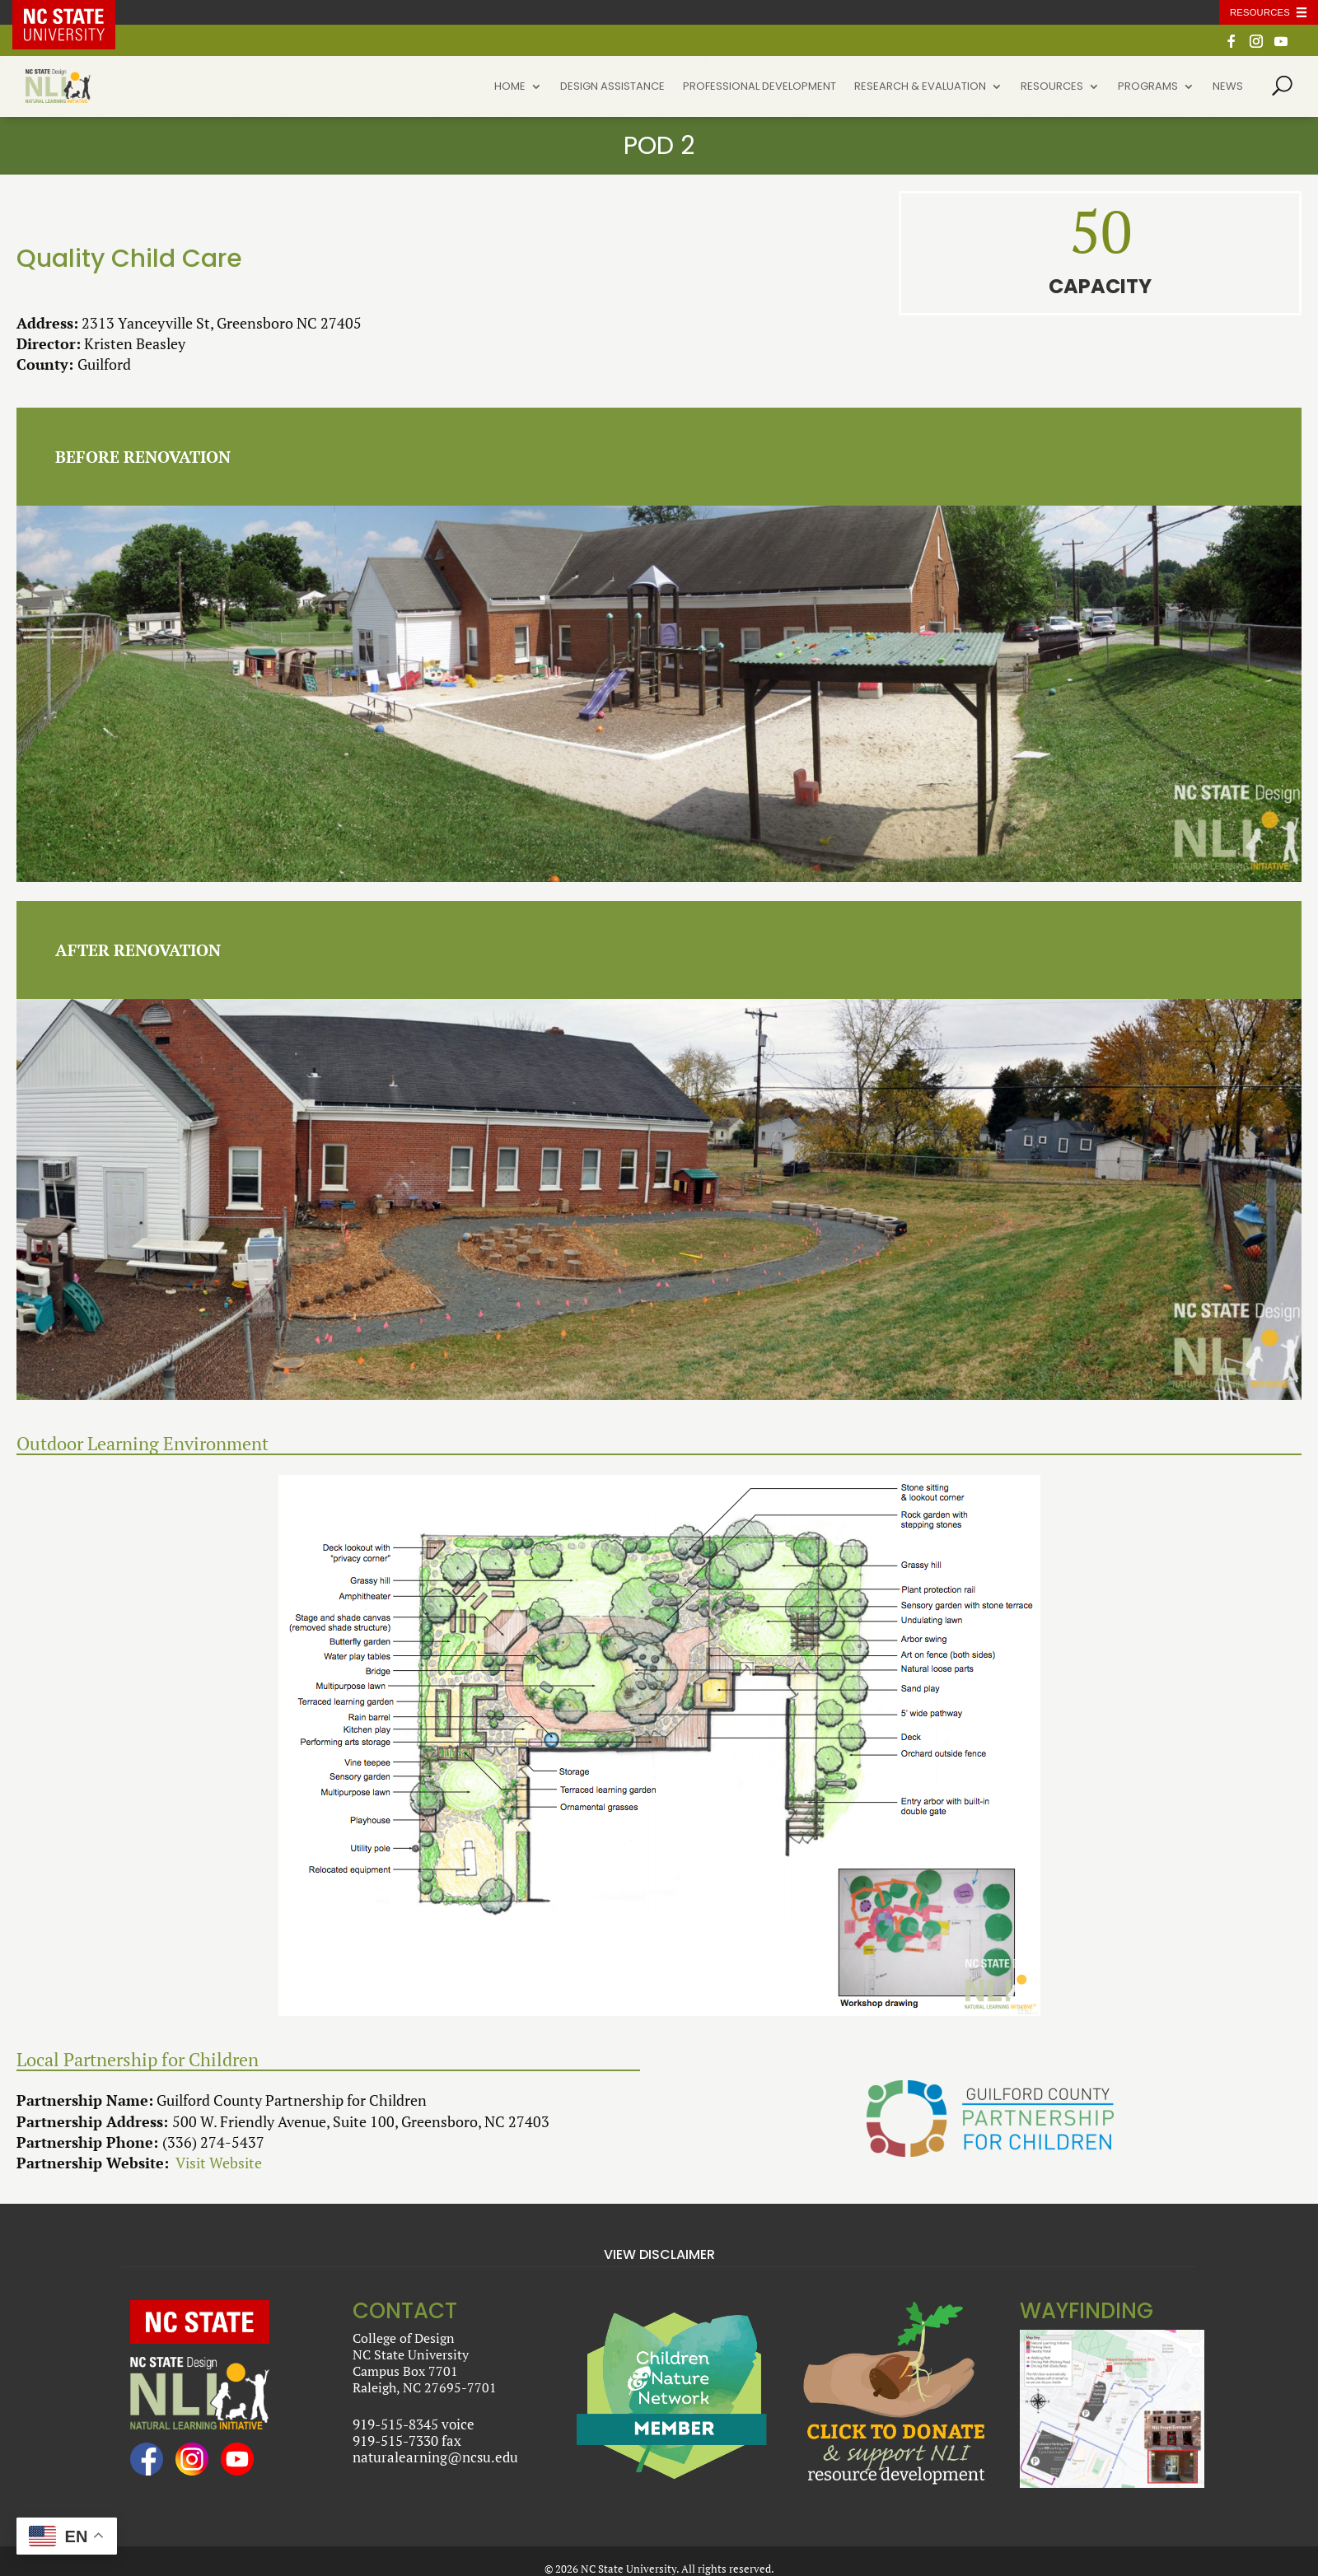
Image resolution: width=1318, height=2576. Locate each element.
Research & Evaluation (920, 87)
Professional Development (759, 87)
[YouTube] (1281, 46)
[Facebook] (1231, 46)
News (1228, 87)
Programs (1148, 87)
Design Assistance (612, 87)
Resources (1052, 87)
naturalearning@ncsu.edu (435, 2457)
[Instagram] (1256, 46)
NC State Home (75, 12)
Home (510, 87)
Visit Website (218, 2162)
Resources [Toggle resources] (1260, 12)
